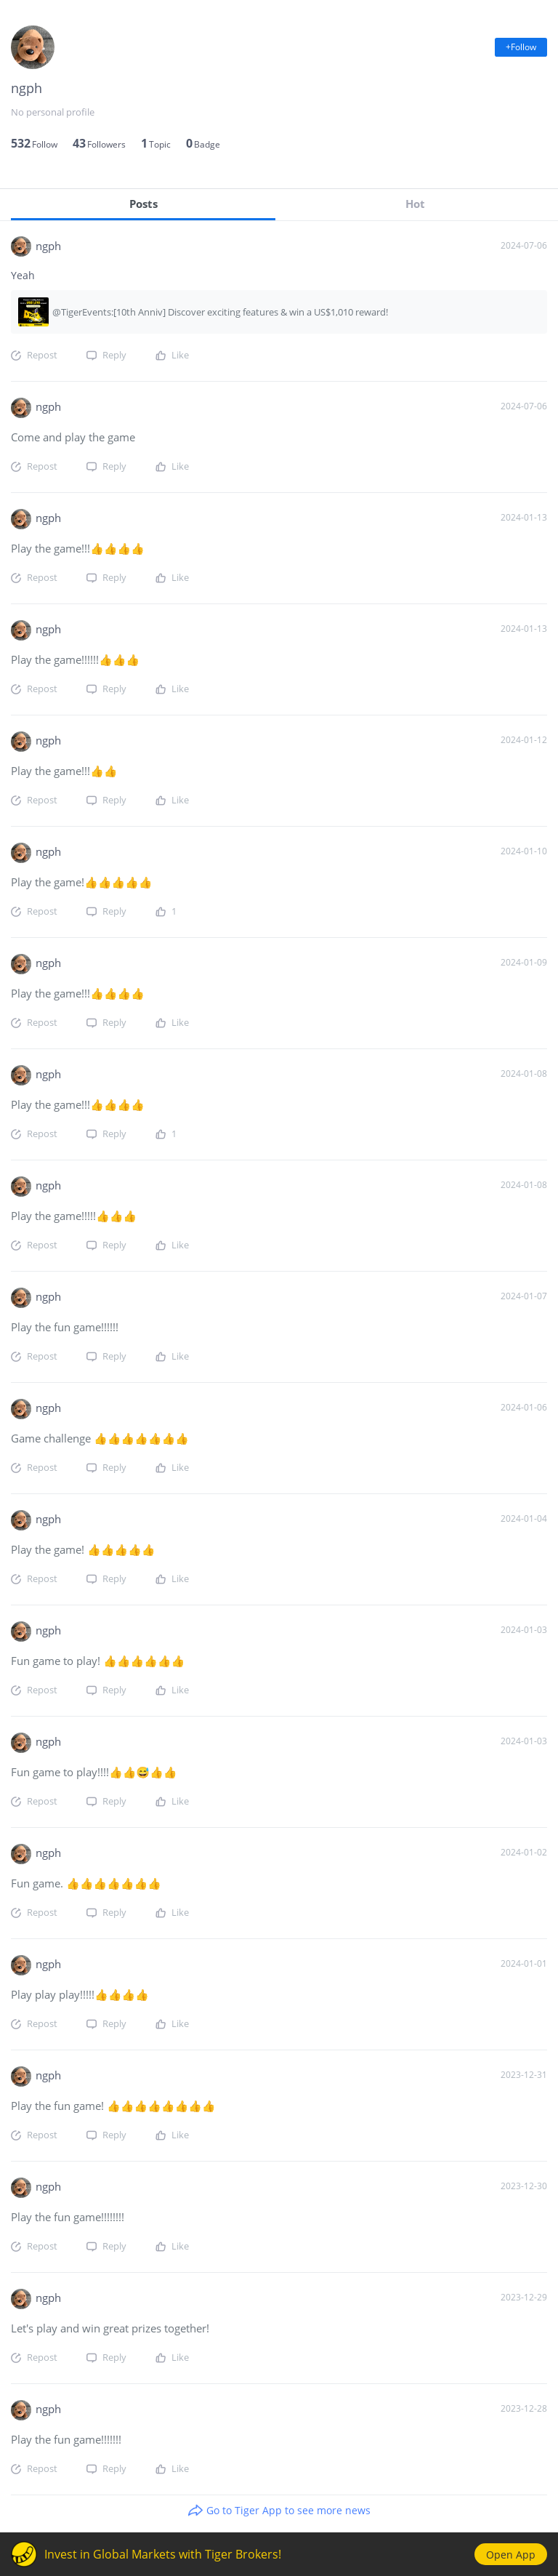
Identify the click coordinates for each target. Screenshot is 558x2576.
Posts (143, 203)
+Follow (521, 47)
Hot (415, 203)
